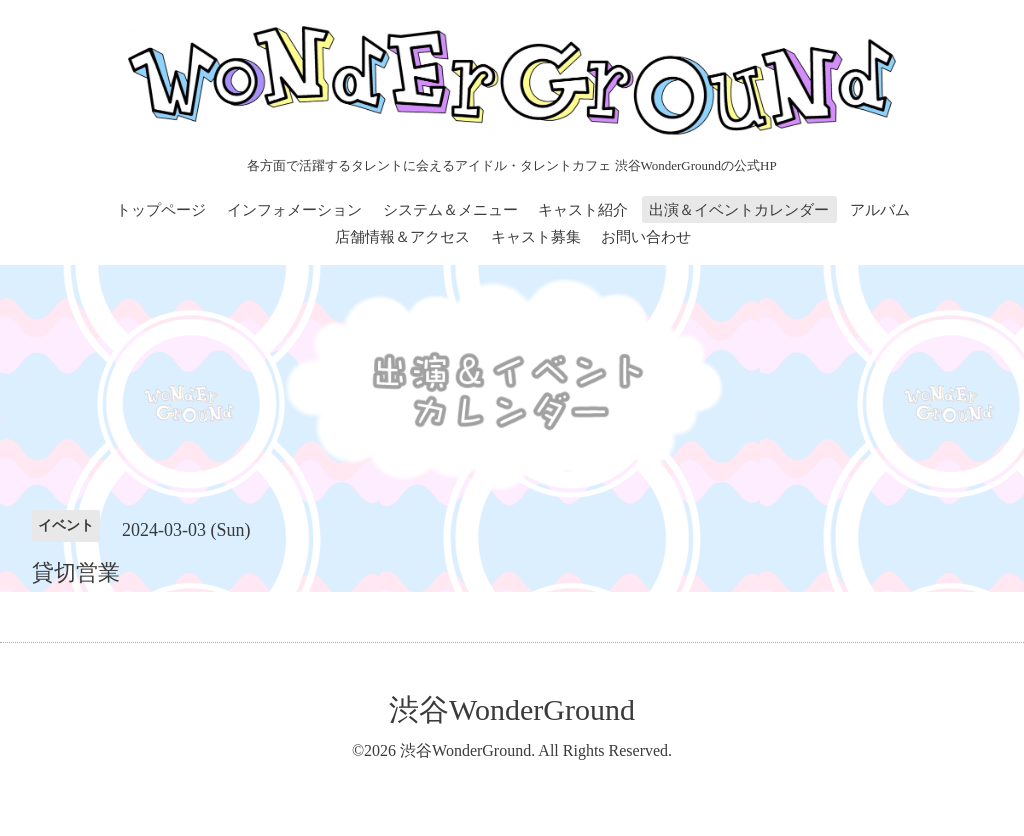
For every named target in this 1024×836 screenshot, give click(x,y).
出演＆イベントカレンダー (739, 210)
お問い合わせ (646, 237)
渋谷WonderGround (512, 709)
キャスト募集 (536, 237)
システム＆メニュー (450, 210)
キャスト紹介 (583, 210)
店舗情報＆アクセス (402, 237)
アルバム (880, 210)
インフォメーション (294, 210)
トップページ (161, 210)
